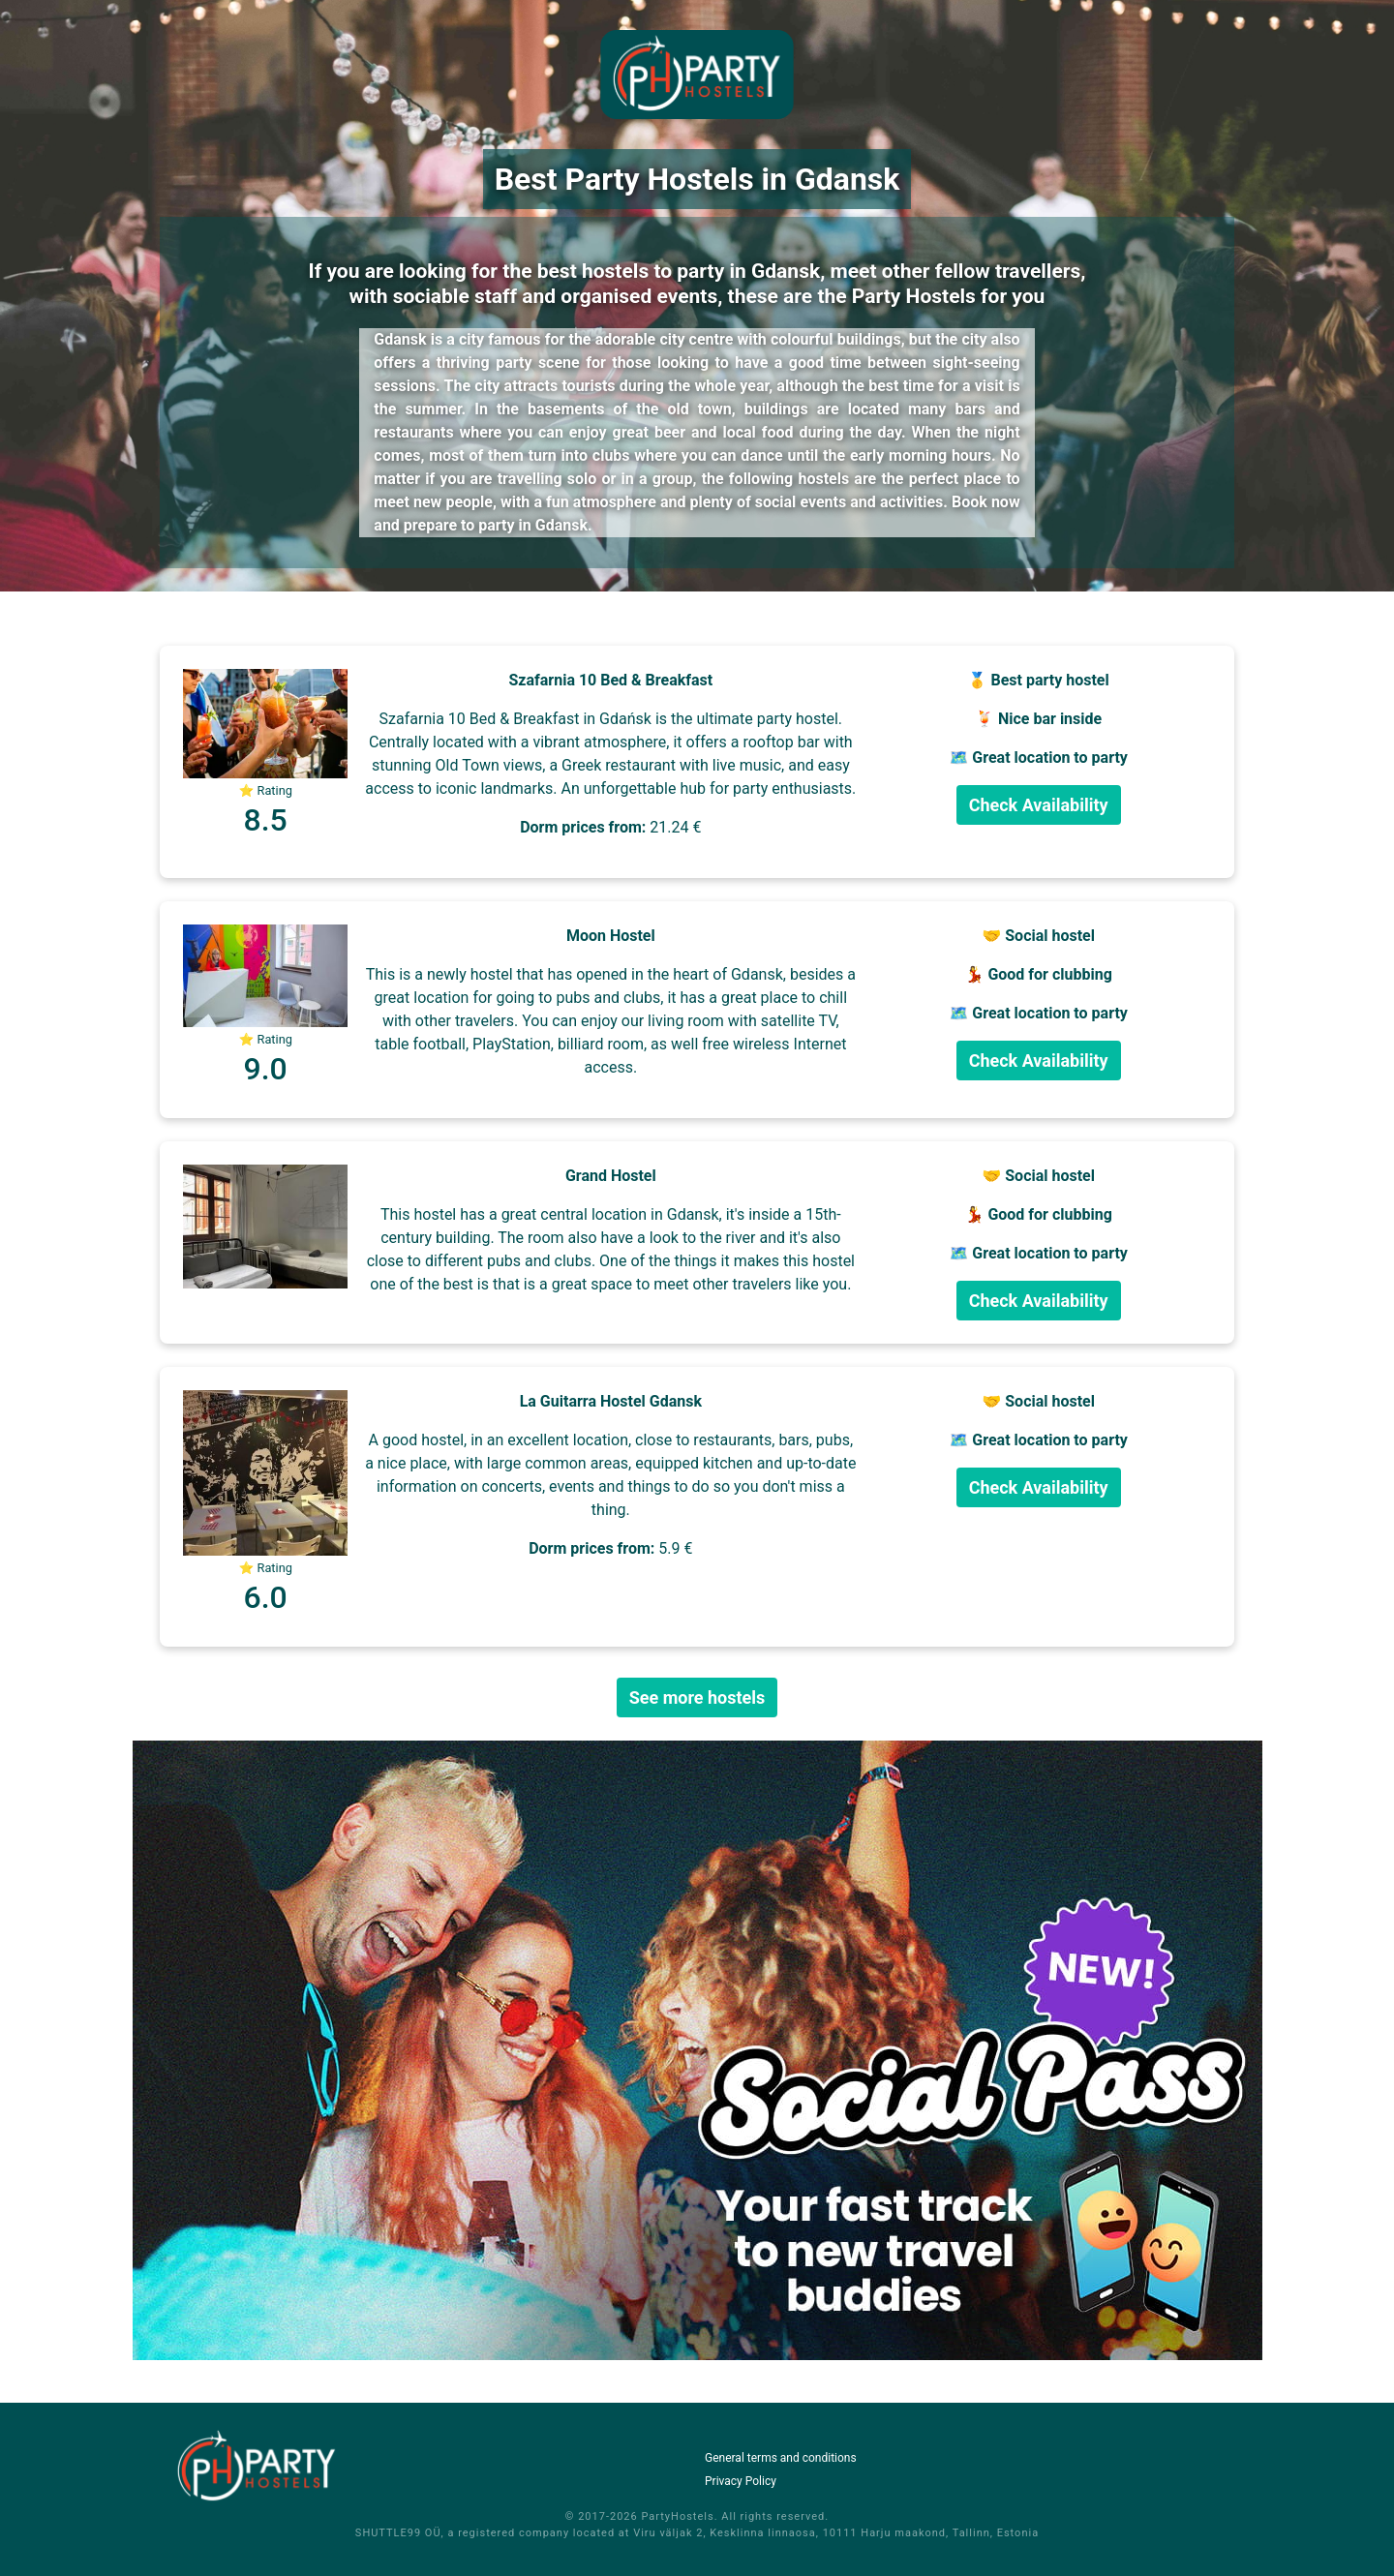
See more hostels (697, 1697)
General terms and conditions (781, 2458)
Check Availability (1038, 805)
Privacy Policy (740, 2481)
